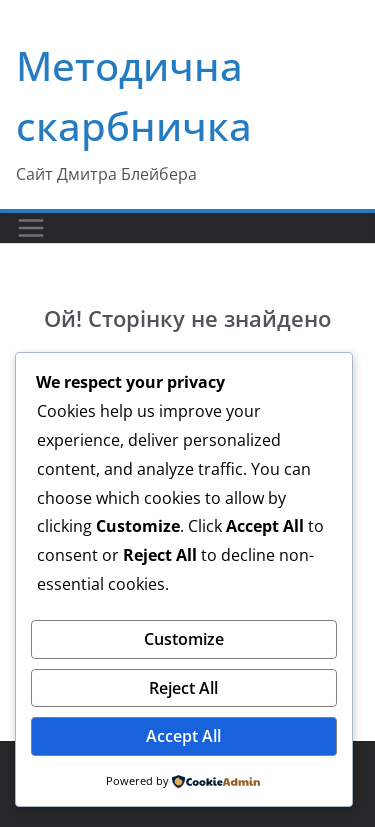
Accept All (183, 736)
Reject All (183, 688)
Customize (184, 639)
